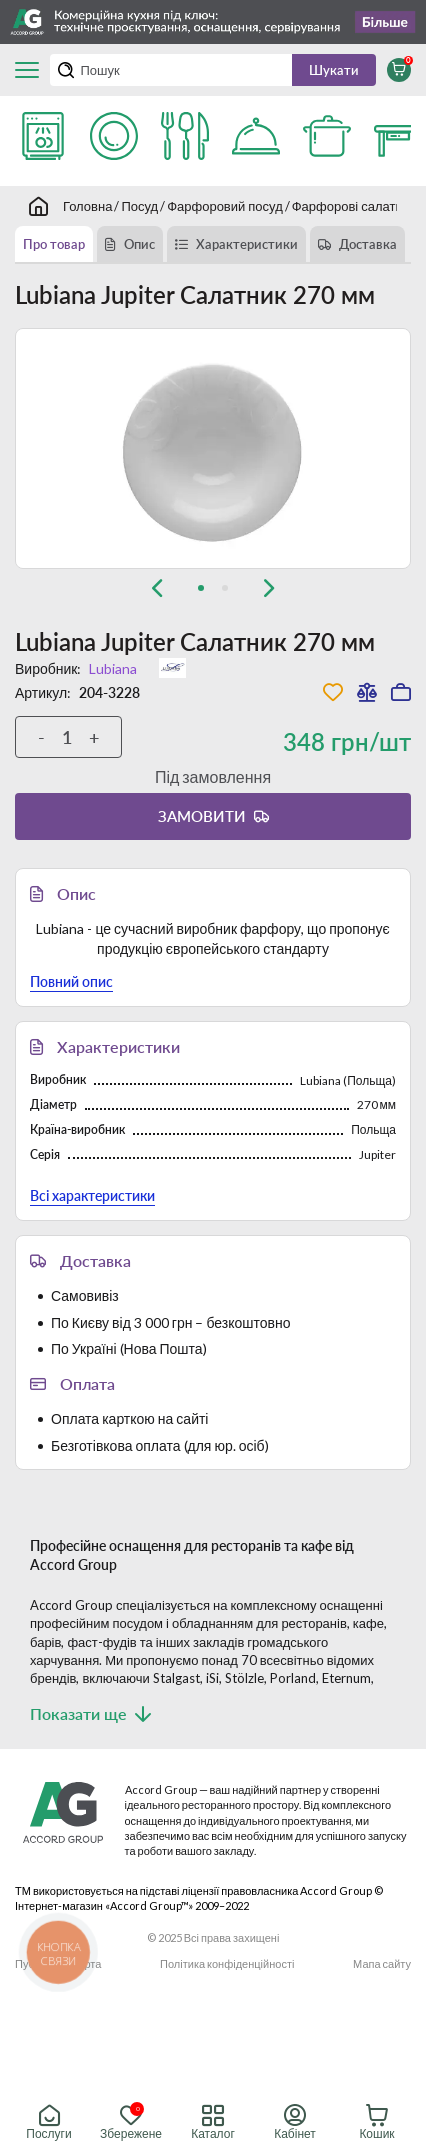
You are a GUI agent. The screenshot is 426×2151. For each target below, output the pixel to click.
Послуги (48, 2122)
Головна (87, 206)
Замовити (202, 816)
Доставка (368, 244)
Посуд (139, 206)
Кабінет (295, 2122)
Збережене (131, 2122)
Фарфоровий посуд (225, 206)
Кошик (376, 2122)
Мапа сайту (382, 1963)
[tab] (201, 588)
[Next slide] (269, 588)
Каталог (213, 2122)
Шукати (334, 70)
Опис (139, 244)
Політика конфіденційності (227, 1963)
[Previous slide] (157, 588)
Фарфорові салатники (357, 206)
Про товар (54, 244)
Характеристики (247, 244)
